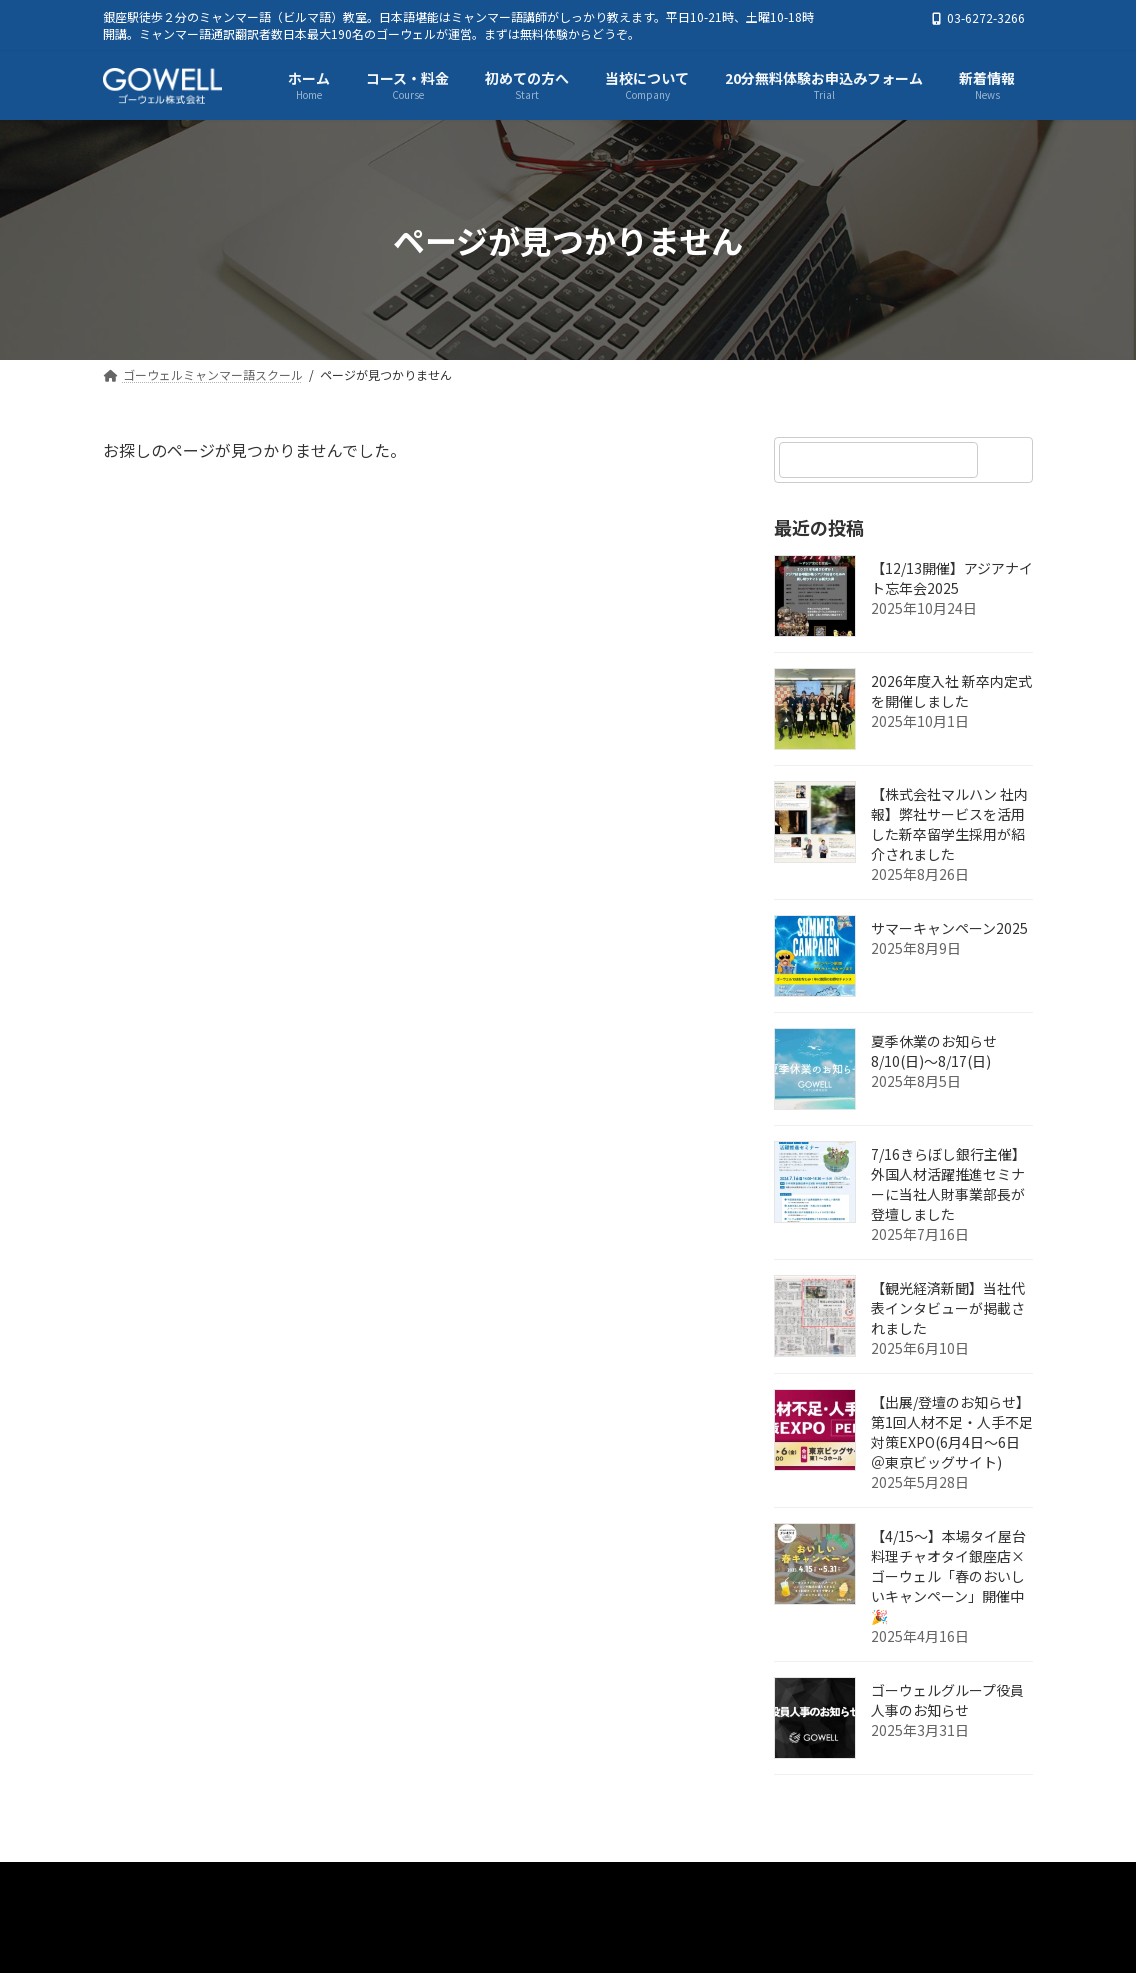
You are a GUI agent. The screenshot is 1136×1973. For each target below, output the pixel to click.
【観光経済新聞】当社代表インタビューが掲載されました (948, 1309)
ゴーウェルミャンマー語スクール (231, 1882)
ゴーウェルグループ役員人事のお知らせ (947, 1701)
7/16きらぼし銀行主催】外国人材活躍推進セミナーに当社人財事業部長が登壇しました (948, 1185)
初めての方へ (555, 1882)
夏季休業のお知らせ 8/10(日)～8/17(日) (934, 1052)
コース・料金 (424, 1882)
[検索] (1008, 460)
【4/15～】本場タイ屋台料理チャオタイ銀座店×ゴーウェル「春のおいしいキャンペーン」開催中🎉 (948, 1577)
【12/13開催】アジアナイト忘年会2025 (952, 579)
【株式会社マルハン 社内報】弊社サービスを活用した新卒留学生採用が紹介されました (949, 825)
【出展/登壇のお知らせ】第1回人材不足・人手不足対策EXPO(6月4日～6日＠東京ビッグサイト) (952, 1433)
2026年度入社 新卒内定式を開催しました (951, 692)
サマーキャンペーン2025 (949, 929)
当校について (686, 1882)
